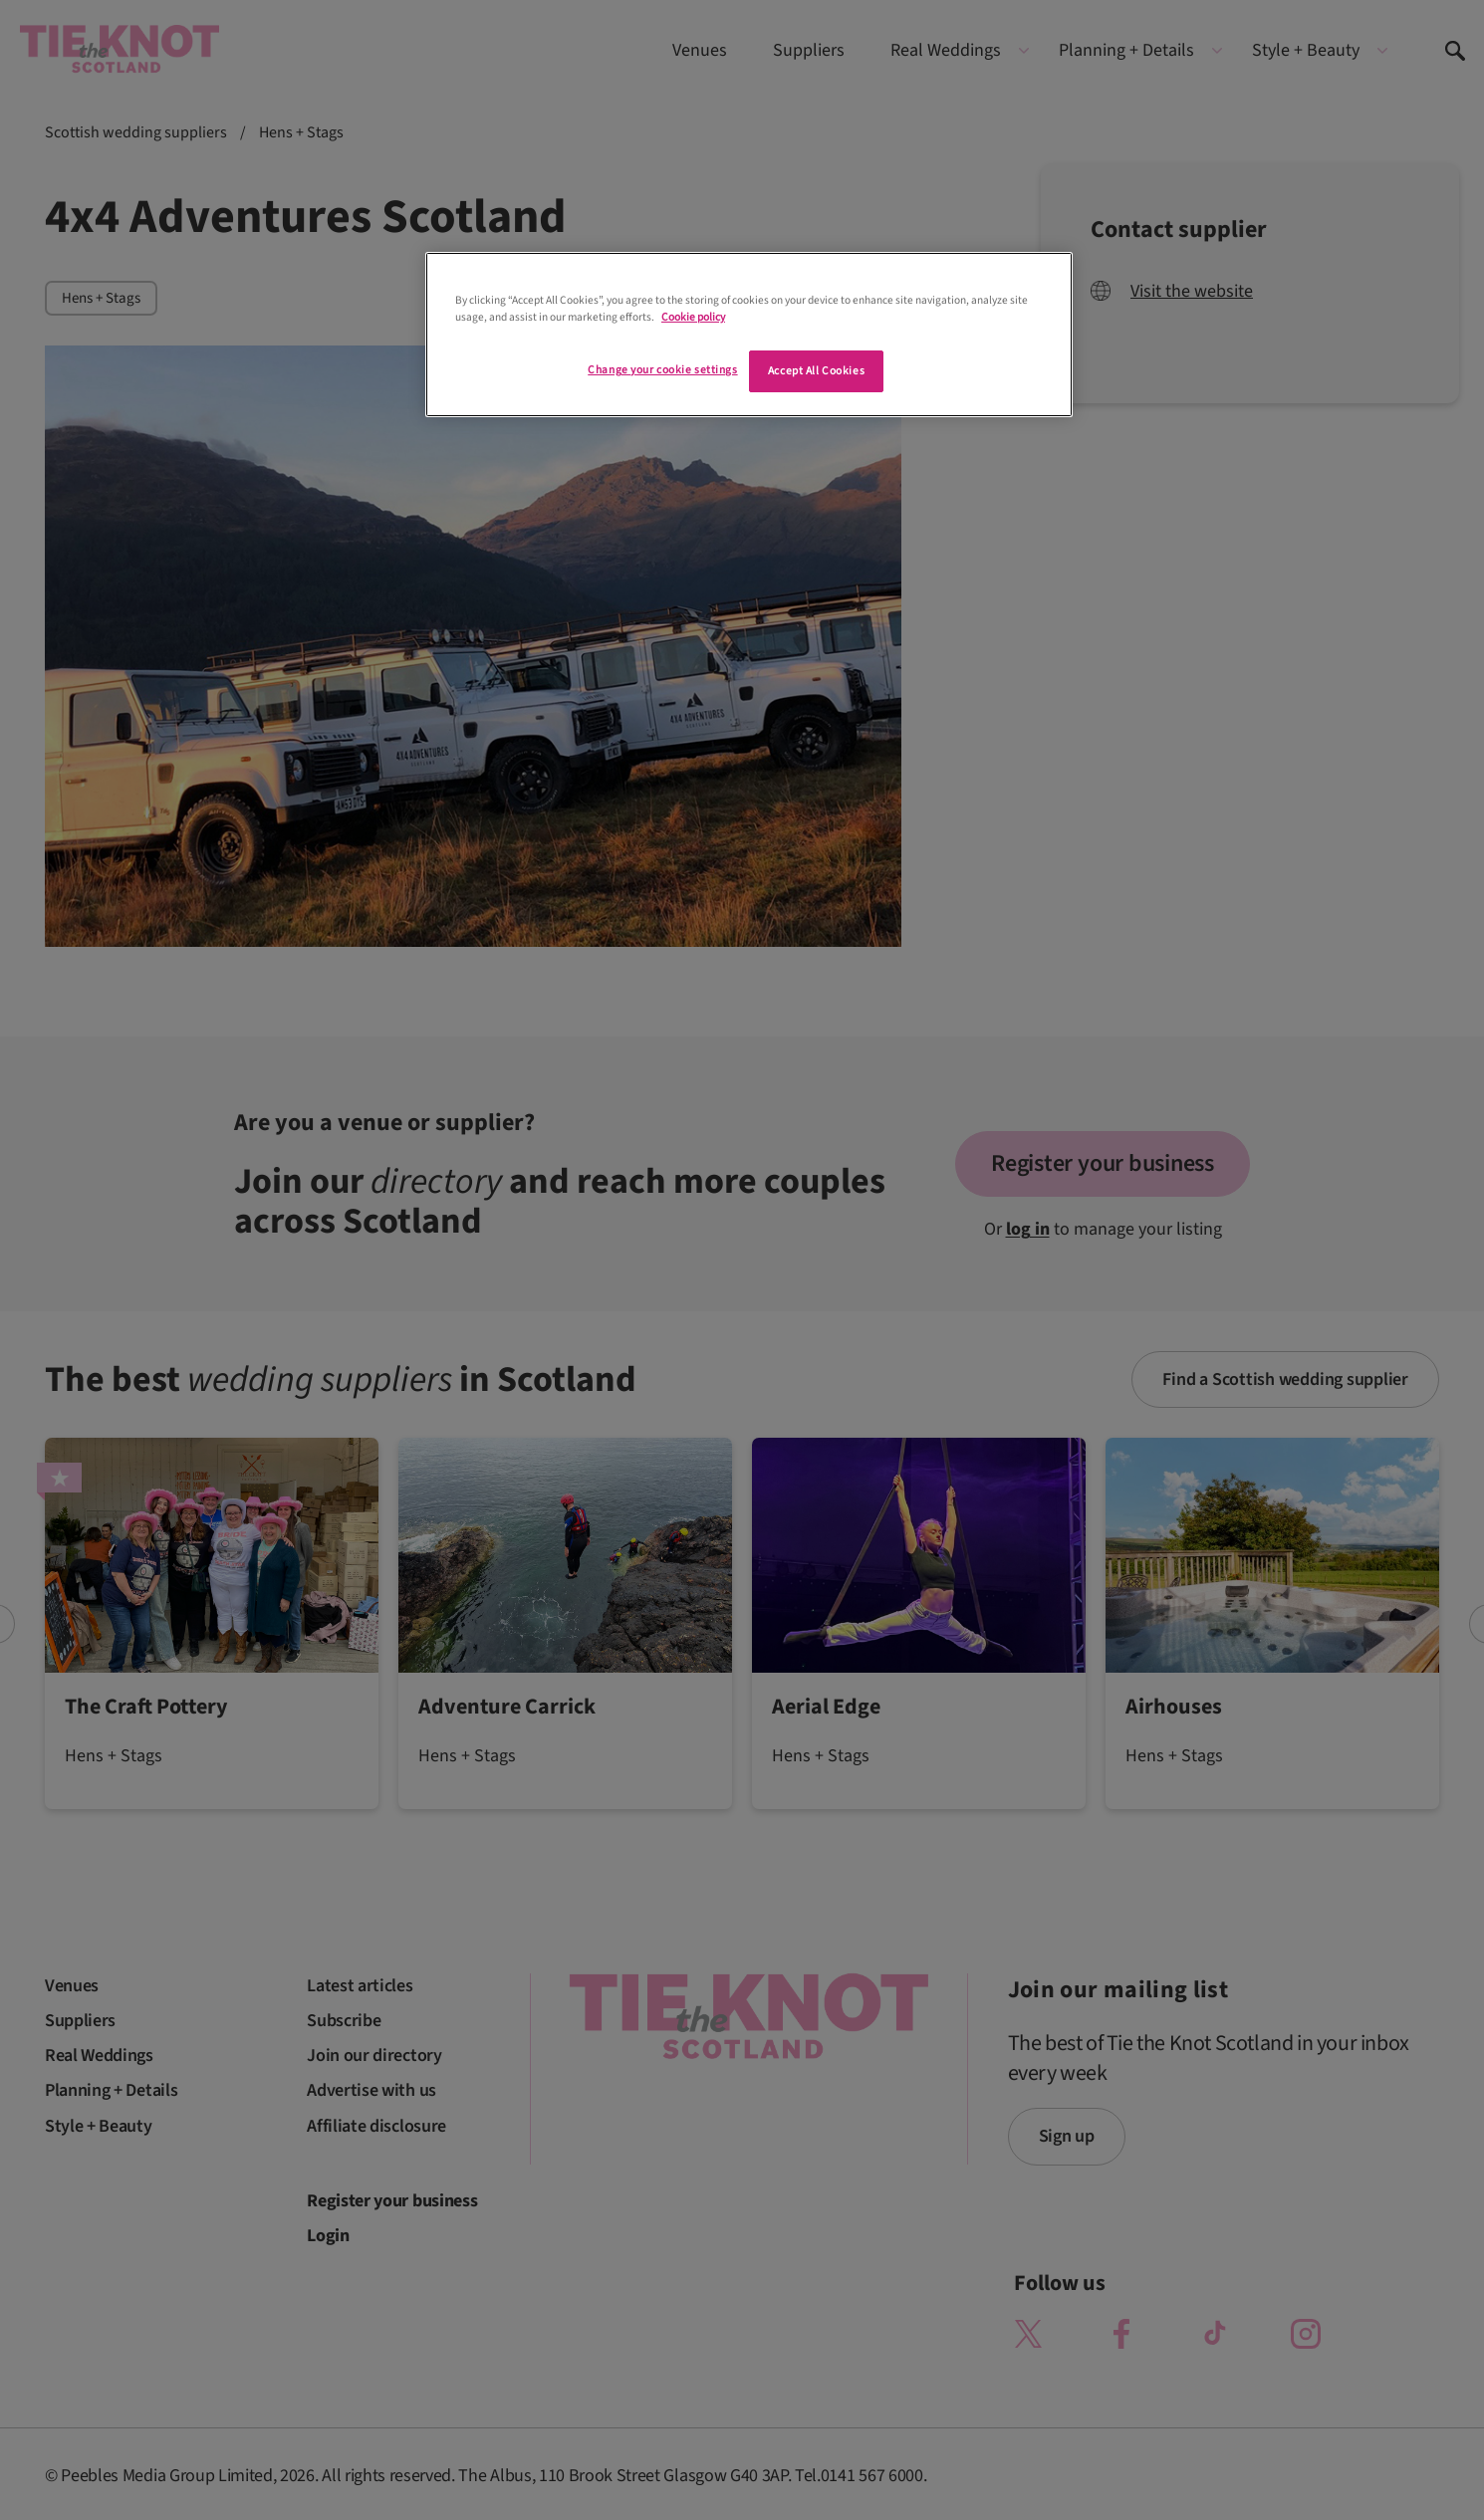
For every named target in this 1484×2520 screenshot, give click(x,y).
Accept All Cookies (816, 370)
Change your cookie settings (662, 369)
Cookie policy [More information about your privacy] (693, 317)
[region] (749, 334)
